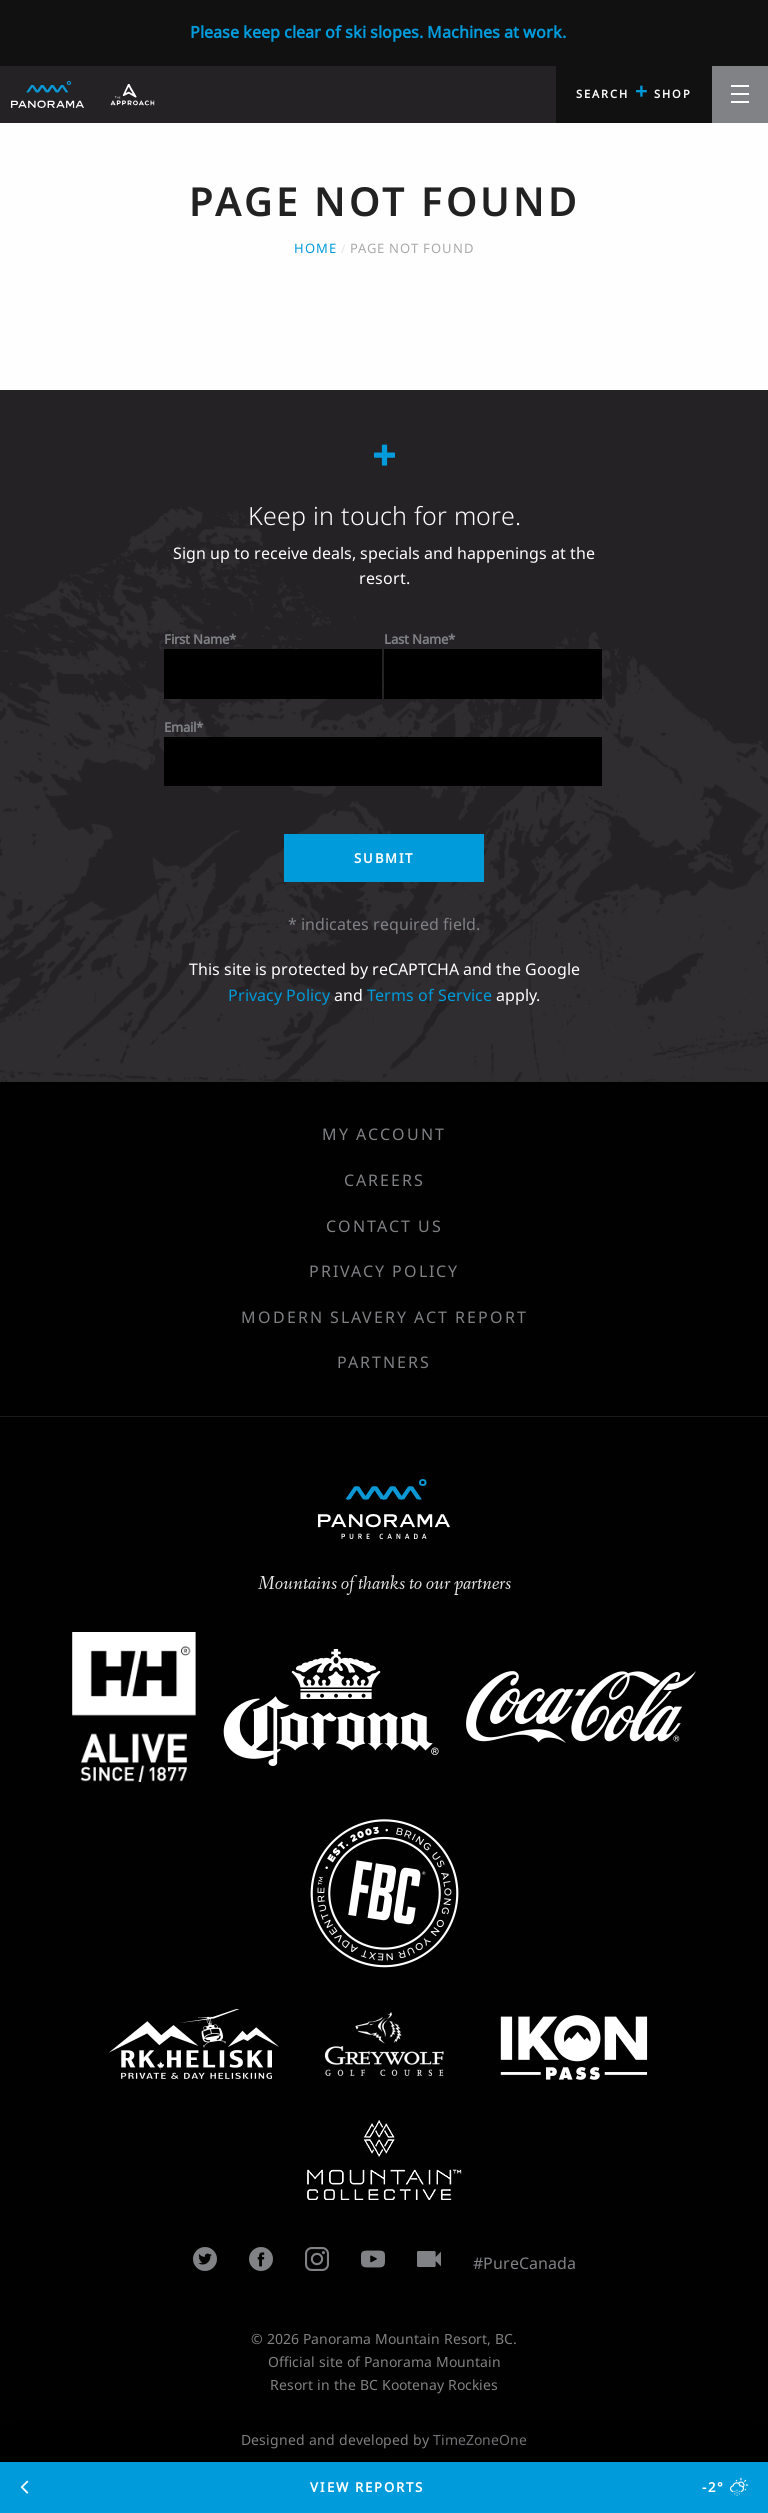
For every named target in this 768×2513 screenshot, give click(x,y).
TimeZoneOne (480, 2439)
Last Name (416, 639)
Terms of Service (429, 995)
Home (315, 248)
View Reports (384, 2487)
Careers (384, 1180)
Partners (384, 1362)
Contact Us (384, 1226)
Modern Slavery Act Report (384, 1317)
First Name (196, 639)
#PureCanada (524, 2263)
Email (180, 727)
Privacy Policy (279, 995)
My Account (384, 1134)
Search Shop (634, 91)
